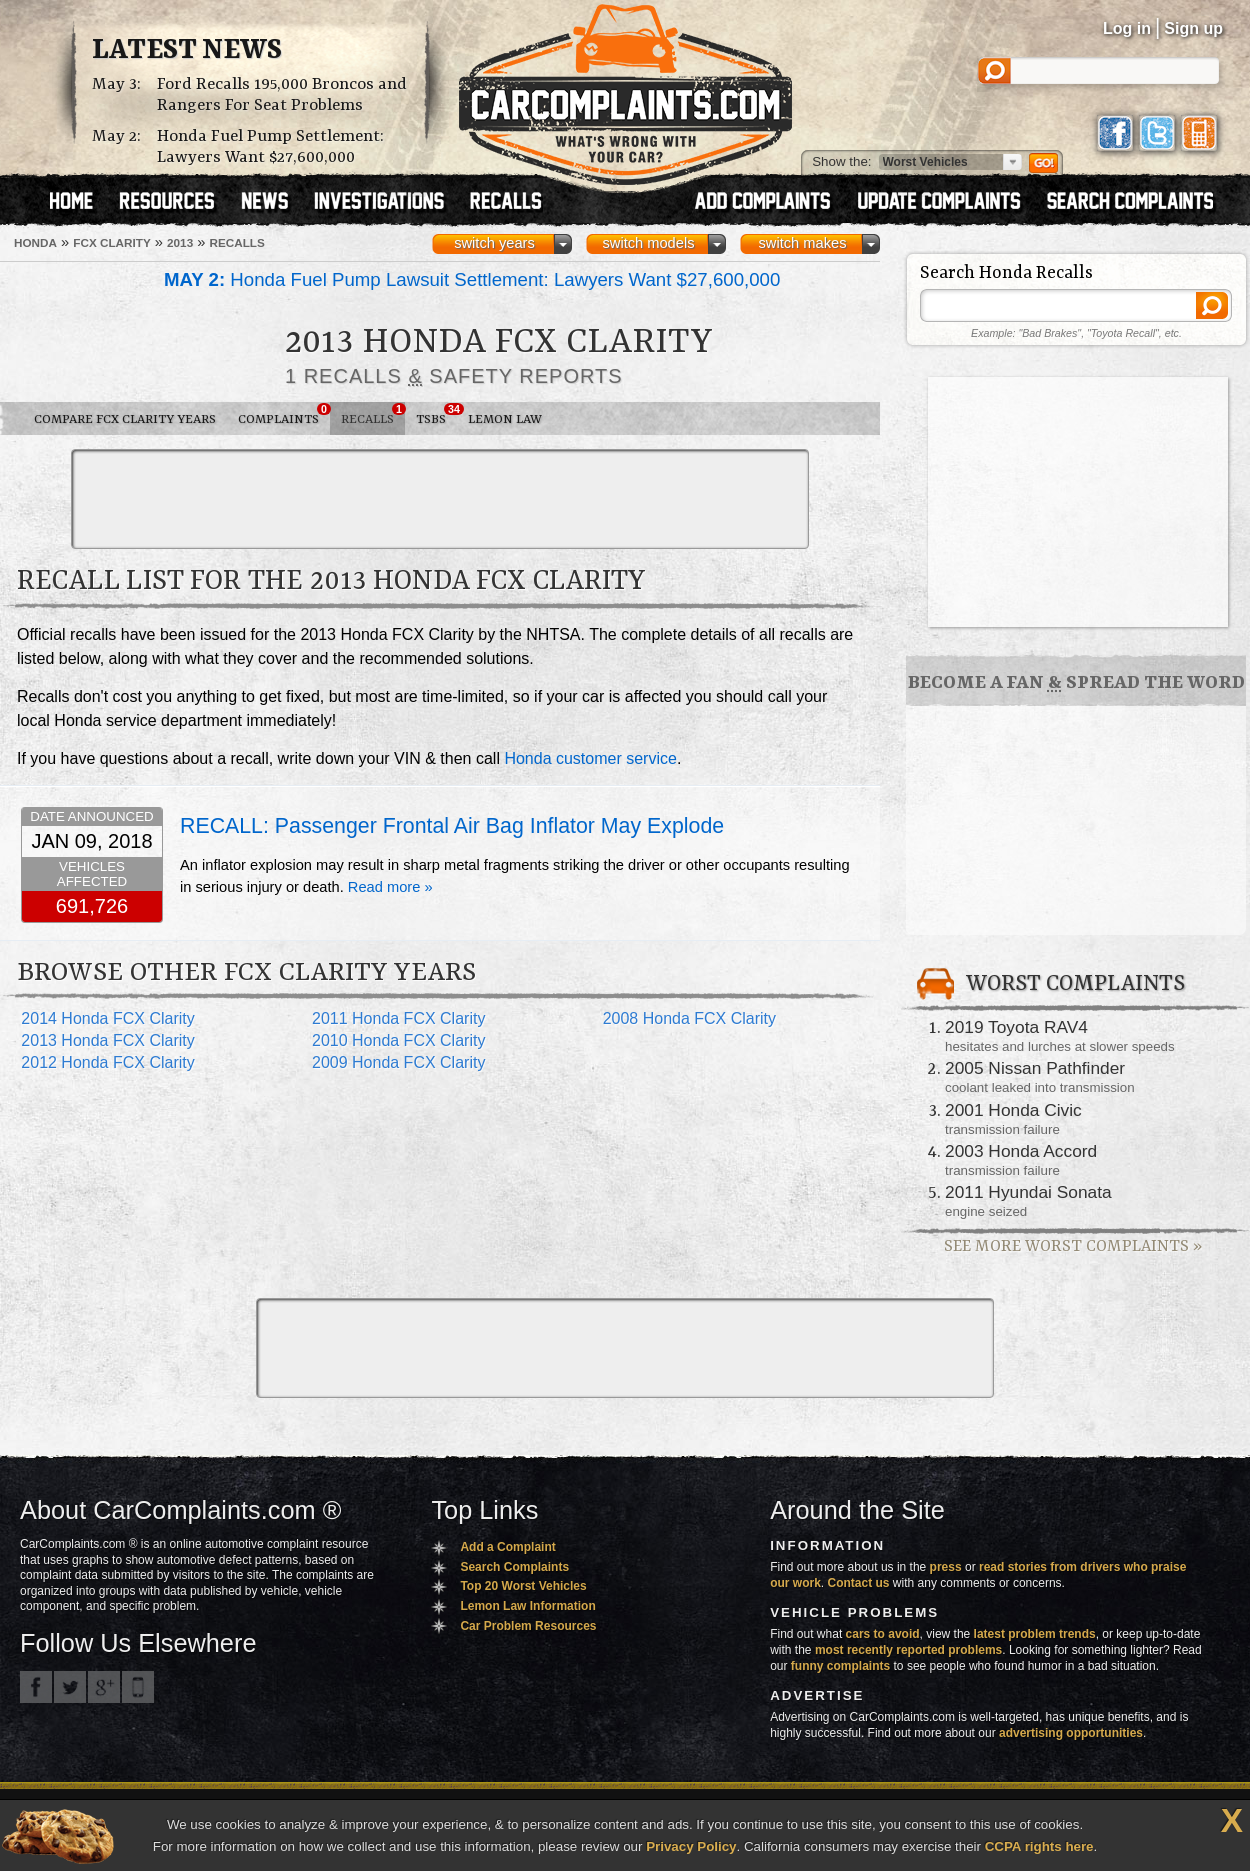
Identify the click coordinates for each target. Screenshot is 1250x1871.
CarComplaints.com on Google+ (104, 1687)
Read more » (390, 887)
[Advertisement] (440, 499)
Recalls (373, 415)
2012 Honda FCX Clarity (107, 1062)
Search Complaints (514, 1567)
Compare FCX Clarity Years (125, 419)
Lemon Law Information (527, 1606)
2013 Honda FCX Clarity (107, 1040)
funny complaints (840, 1666)
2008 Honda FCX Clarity (689, 1018)
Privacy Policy (691, 1846)
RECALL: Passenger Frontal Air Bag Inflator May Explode (452, 826)
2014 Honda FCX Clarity (107, 1018)
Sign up (1193, 28)
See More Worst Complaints (1073, 1246)
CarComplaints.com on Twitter (70, 1687)
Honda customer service (590, 758)
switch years (494, 243)
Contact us (859, 1583)
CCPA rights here (1039, 1846)
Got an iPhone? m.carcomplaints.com (138, 1687)
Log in (1127, 28)
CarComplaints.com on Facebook (36, 1687)
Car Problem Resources (528, 1626)
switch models (648, 243)
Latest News (187, 51)
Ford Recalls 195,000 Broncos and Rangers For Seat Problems (282, 95)
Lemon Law (505, 419)
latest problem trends (1035, 1634)
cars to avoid (883, 1634)
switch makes (803, 243)
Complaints (284, 415)
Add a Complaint (507, 1547)
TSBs (436, 415)
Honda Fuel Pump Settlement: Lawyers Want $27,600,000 (270, 147)
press (946, 1567)
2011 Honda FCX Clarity (398, 1018)
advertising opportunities (1071, 1733)
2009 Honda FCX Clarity (398, 1062)
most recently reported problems (908, 1650)
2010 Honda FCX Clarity (398, 1040)
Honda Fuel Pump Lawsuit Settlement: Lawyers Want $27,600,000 (472, 279)
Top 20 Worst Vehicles (523, 1586)
